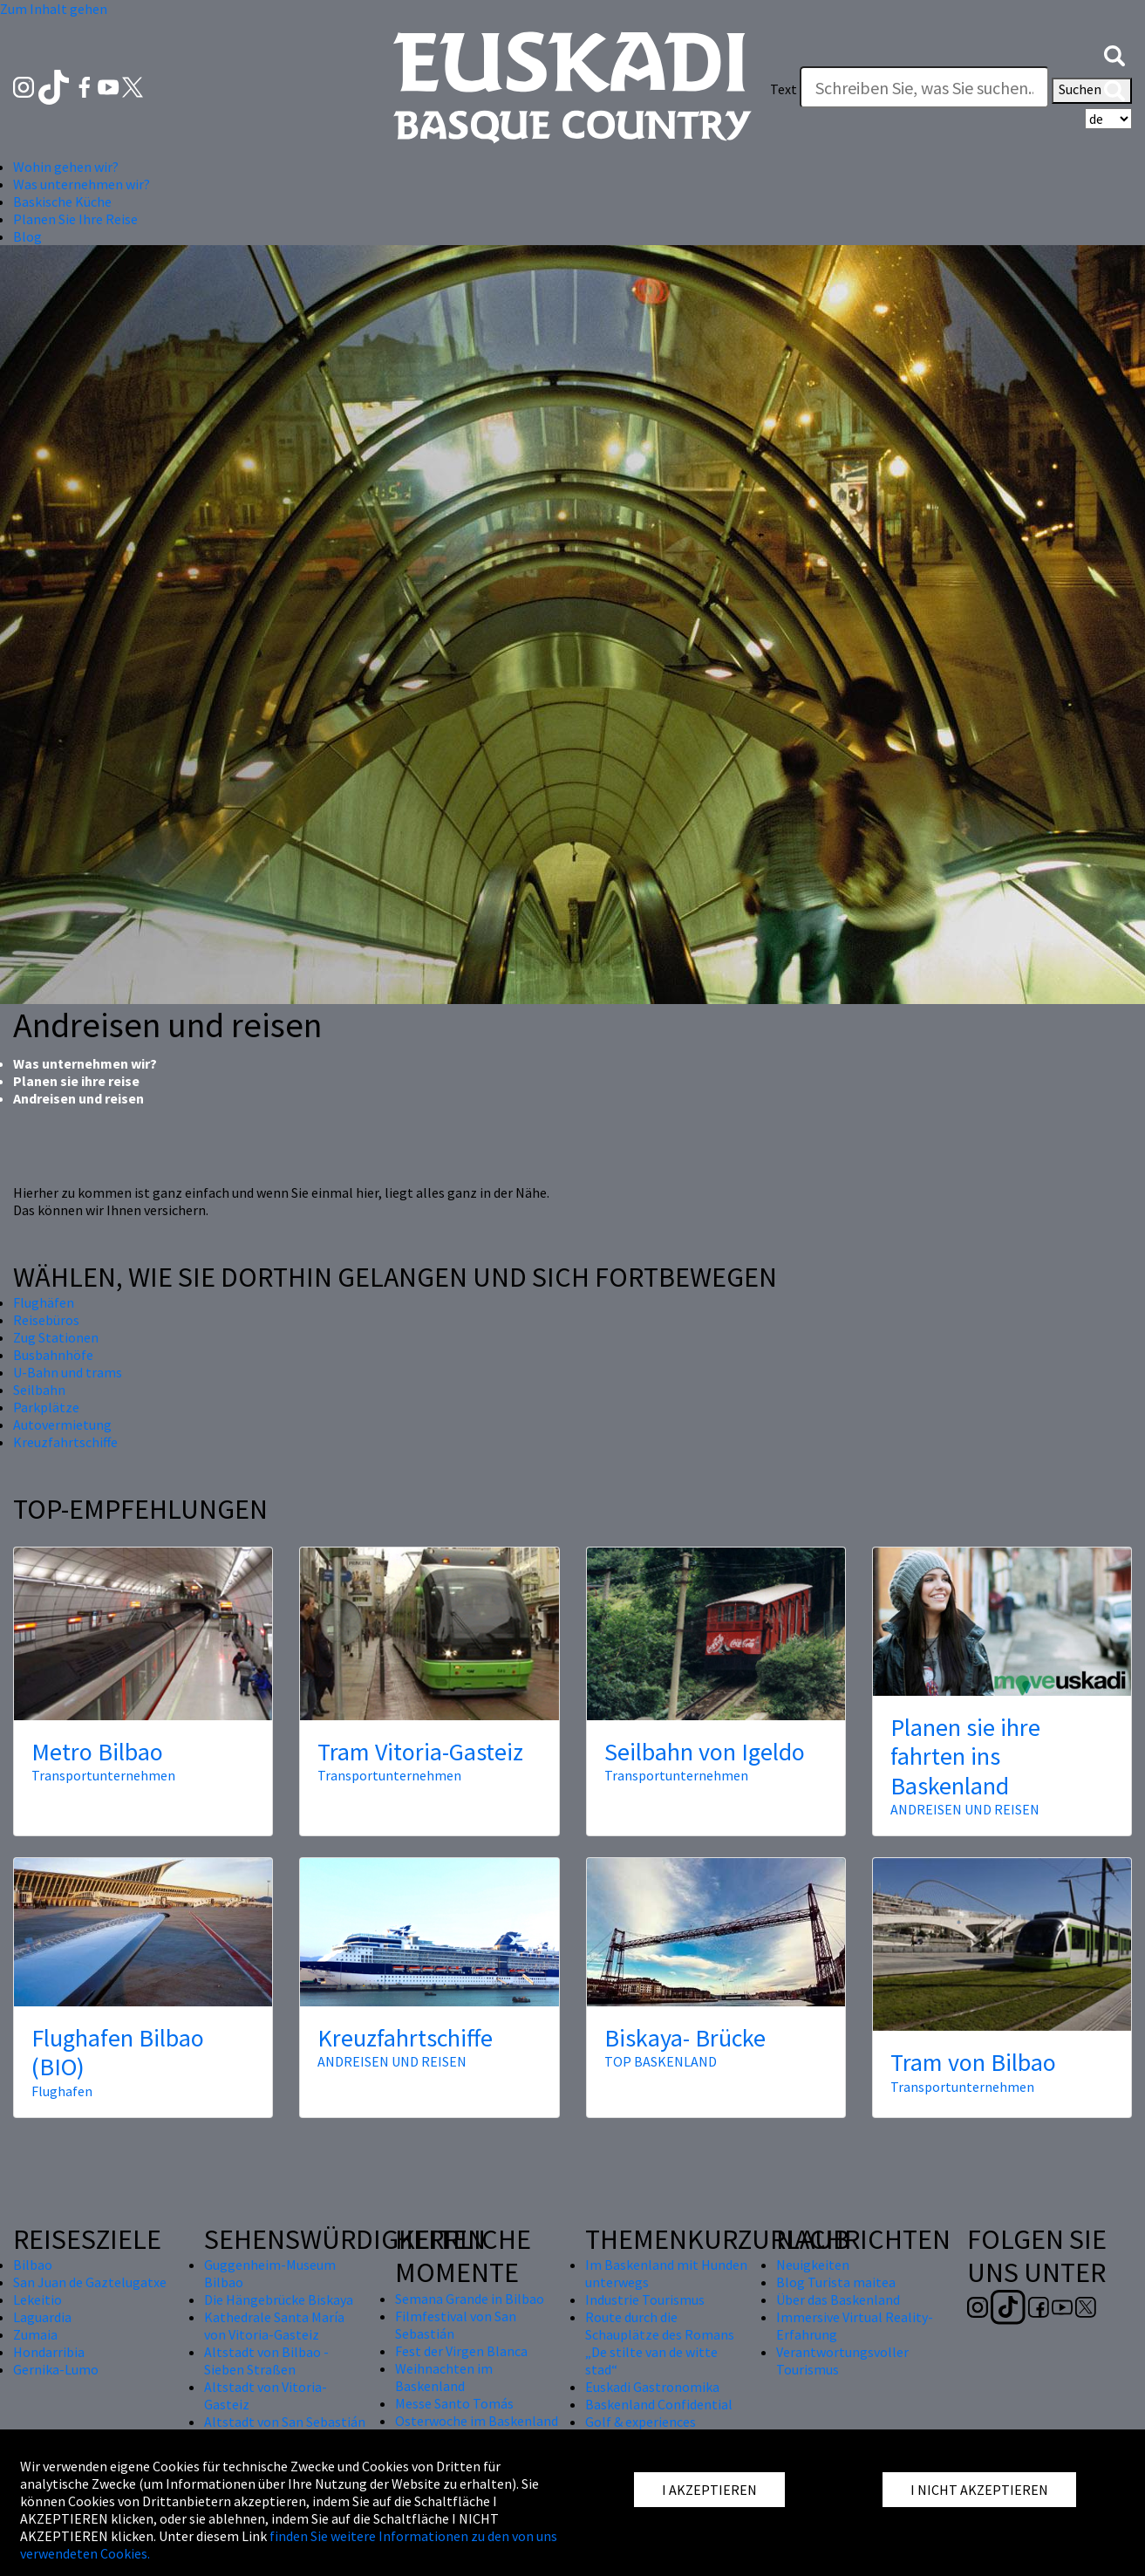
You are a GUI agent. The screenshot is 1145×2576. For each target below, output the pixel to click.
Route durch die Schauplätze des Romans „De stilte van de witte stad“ (659, 2343)
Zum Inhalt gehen (53, 8)
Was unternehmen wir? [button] (81, 184)
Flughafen (61, 2091)
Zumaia (35, 2334)
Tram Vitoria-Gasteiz (420, 1751)
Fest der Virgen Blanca (461, 2351)
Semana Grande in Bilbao (469, 2298)
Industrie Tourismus (645, 2299)
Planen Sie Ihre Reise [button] (75, 219)
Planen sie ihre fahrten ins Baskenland (965, 1756)
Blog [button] (27, 236)
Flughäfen (43, 1302)
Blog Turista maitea (836, 2282)
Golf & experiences (640, 2421)
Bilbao (32, 2264)
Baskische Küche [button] (62, 201)
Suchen (1092, 90)
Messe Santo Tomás (454, 2403)
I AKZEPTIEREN (709, 2489)
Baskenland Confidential (659, 2404)
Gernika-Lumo (56, 2369)
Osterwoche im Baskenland (476, 2420)
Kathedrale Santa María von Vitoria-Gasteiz (274, 2325)
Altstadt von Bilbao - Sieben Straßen (266, 2360)
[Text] (924, 87)
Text (783, 89)
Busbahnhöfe (53, 1354)
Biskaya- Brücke (685, 2037)
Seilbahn (39, 1389)
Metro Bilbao (97, 1751)
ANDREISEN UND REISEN (964, 1809)
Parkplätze (46, 1407)
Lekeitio (37, 2299)
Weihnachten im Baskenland (444, 2377)
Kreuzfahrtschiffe (65, 1442)
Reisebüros (46, 1320)
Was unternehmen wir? (85, 1063)
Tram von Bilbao (973, 2062)
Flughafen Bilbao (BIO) (117, 2052)
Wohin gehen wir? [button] (66, 166)
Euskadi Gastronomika (652, 2386)
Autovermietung (62, 1424)
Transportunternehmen (103, 1775)
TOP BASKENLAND (660, 2061)
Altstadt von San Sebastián (284, 2421)
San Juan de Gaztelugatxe (90, 2282)
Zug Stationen (56, 1337)
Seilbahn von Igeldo (704, 1751)
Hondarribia (49, 2352)
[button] (1114, 54)
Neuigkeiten (812, 2264)
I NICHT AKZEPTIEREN (979, 2489)
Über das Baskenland (838, 2299)
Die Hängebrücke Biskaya (278, 2299)
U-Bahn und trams (67, 1372)
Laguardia (42, 2317)
